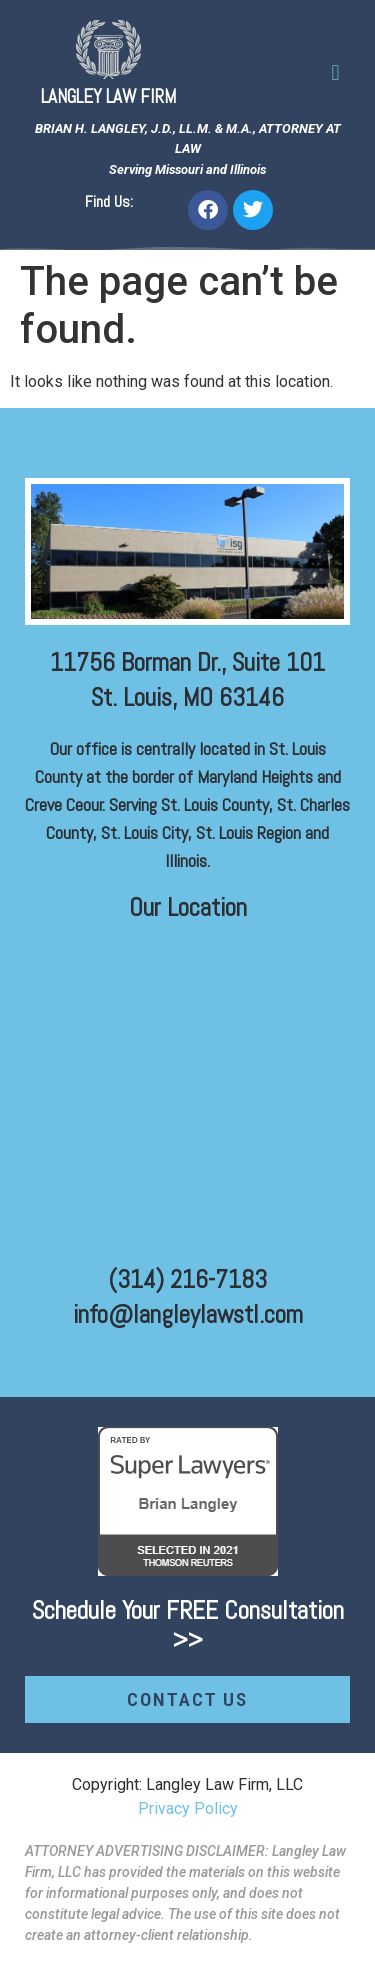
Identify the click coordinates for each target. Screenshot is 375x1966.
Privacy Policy (188, 1808)
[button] (335, 72)
